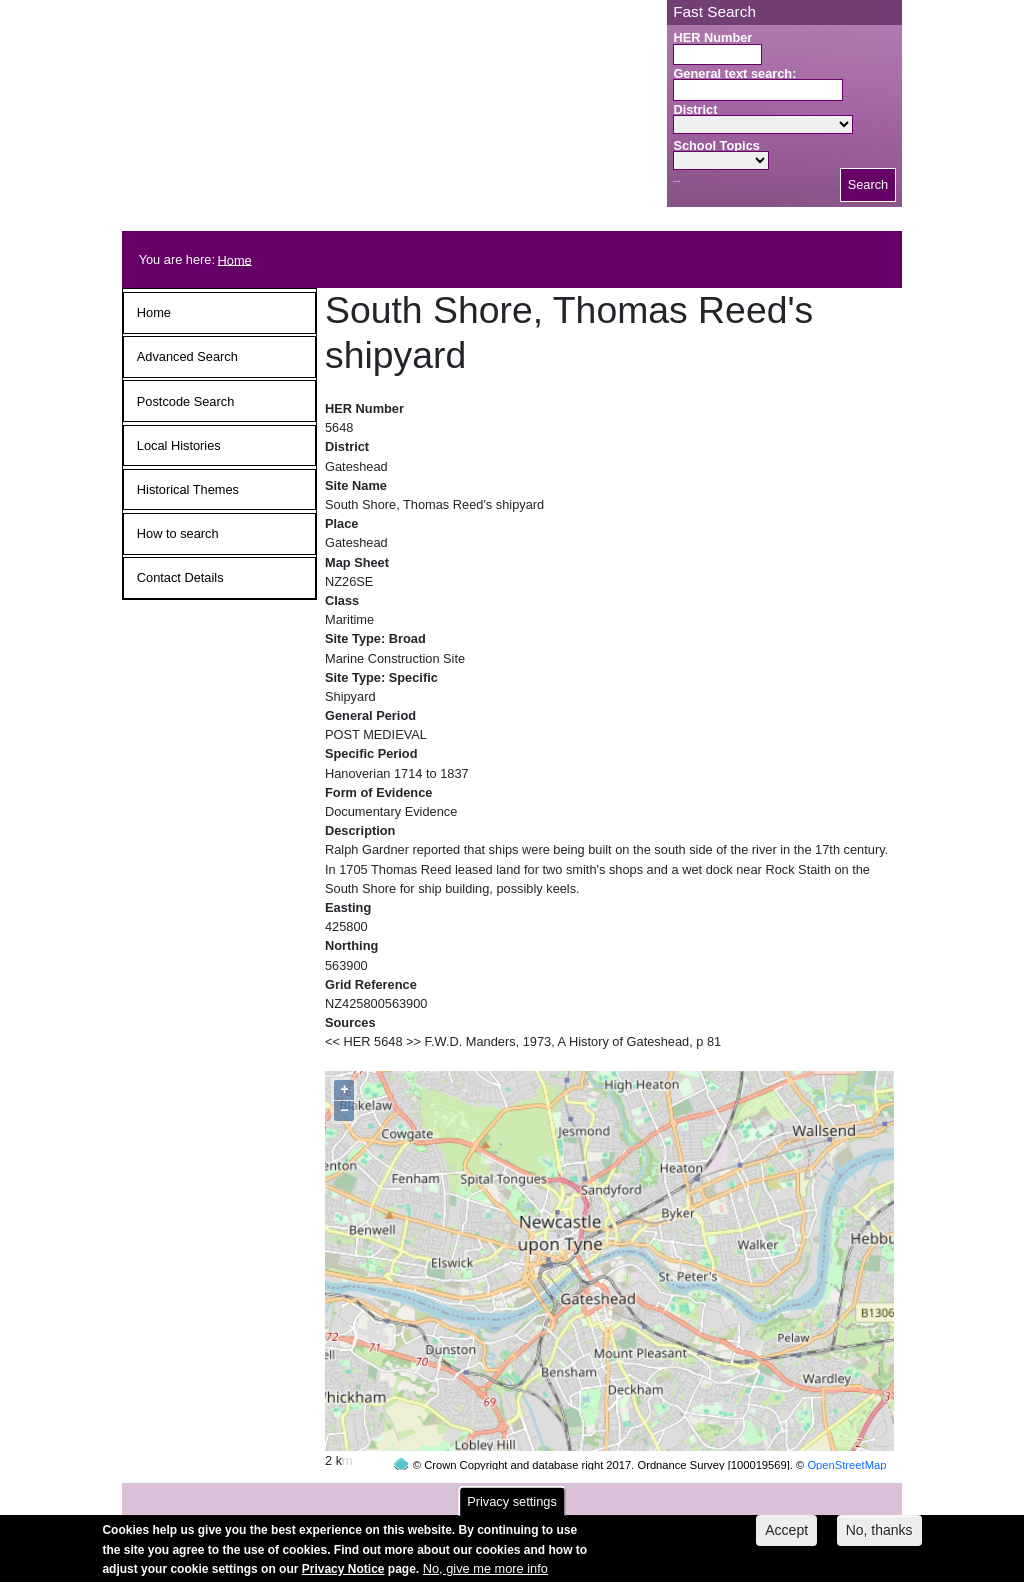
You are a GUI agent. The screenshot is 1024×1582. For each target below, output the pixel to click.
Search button (676, 181)
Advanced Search (187, 356)
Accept (786, 1536)
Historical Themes (188, 489)
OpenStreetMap (846, 1427)
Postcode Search (185, 401)
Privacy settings (512, 1507)
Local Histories (179, 445)
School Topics (716, 145)
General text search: (734, 73)
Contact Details (180, 577)
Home (235, 259)
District (695, 109)
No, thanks (879, 1536)
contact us (643, 1493)
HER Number (712, 37)
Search (868, 184)
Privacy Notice (343, 1575)
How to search (178, 533)
